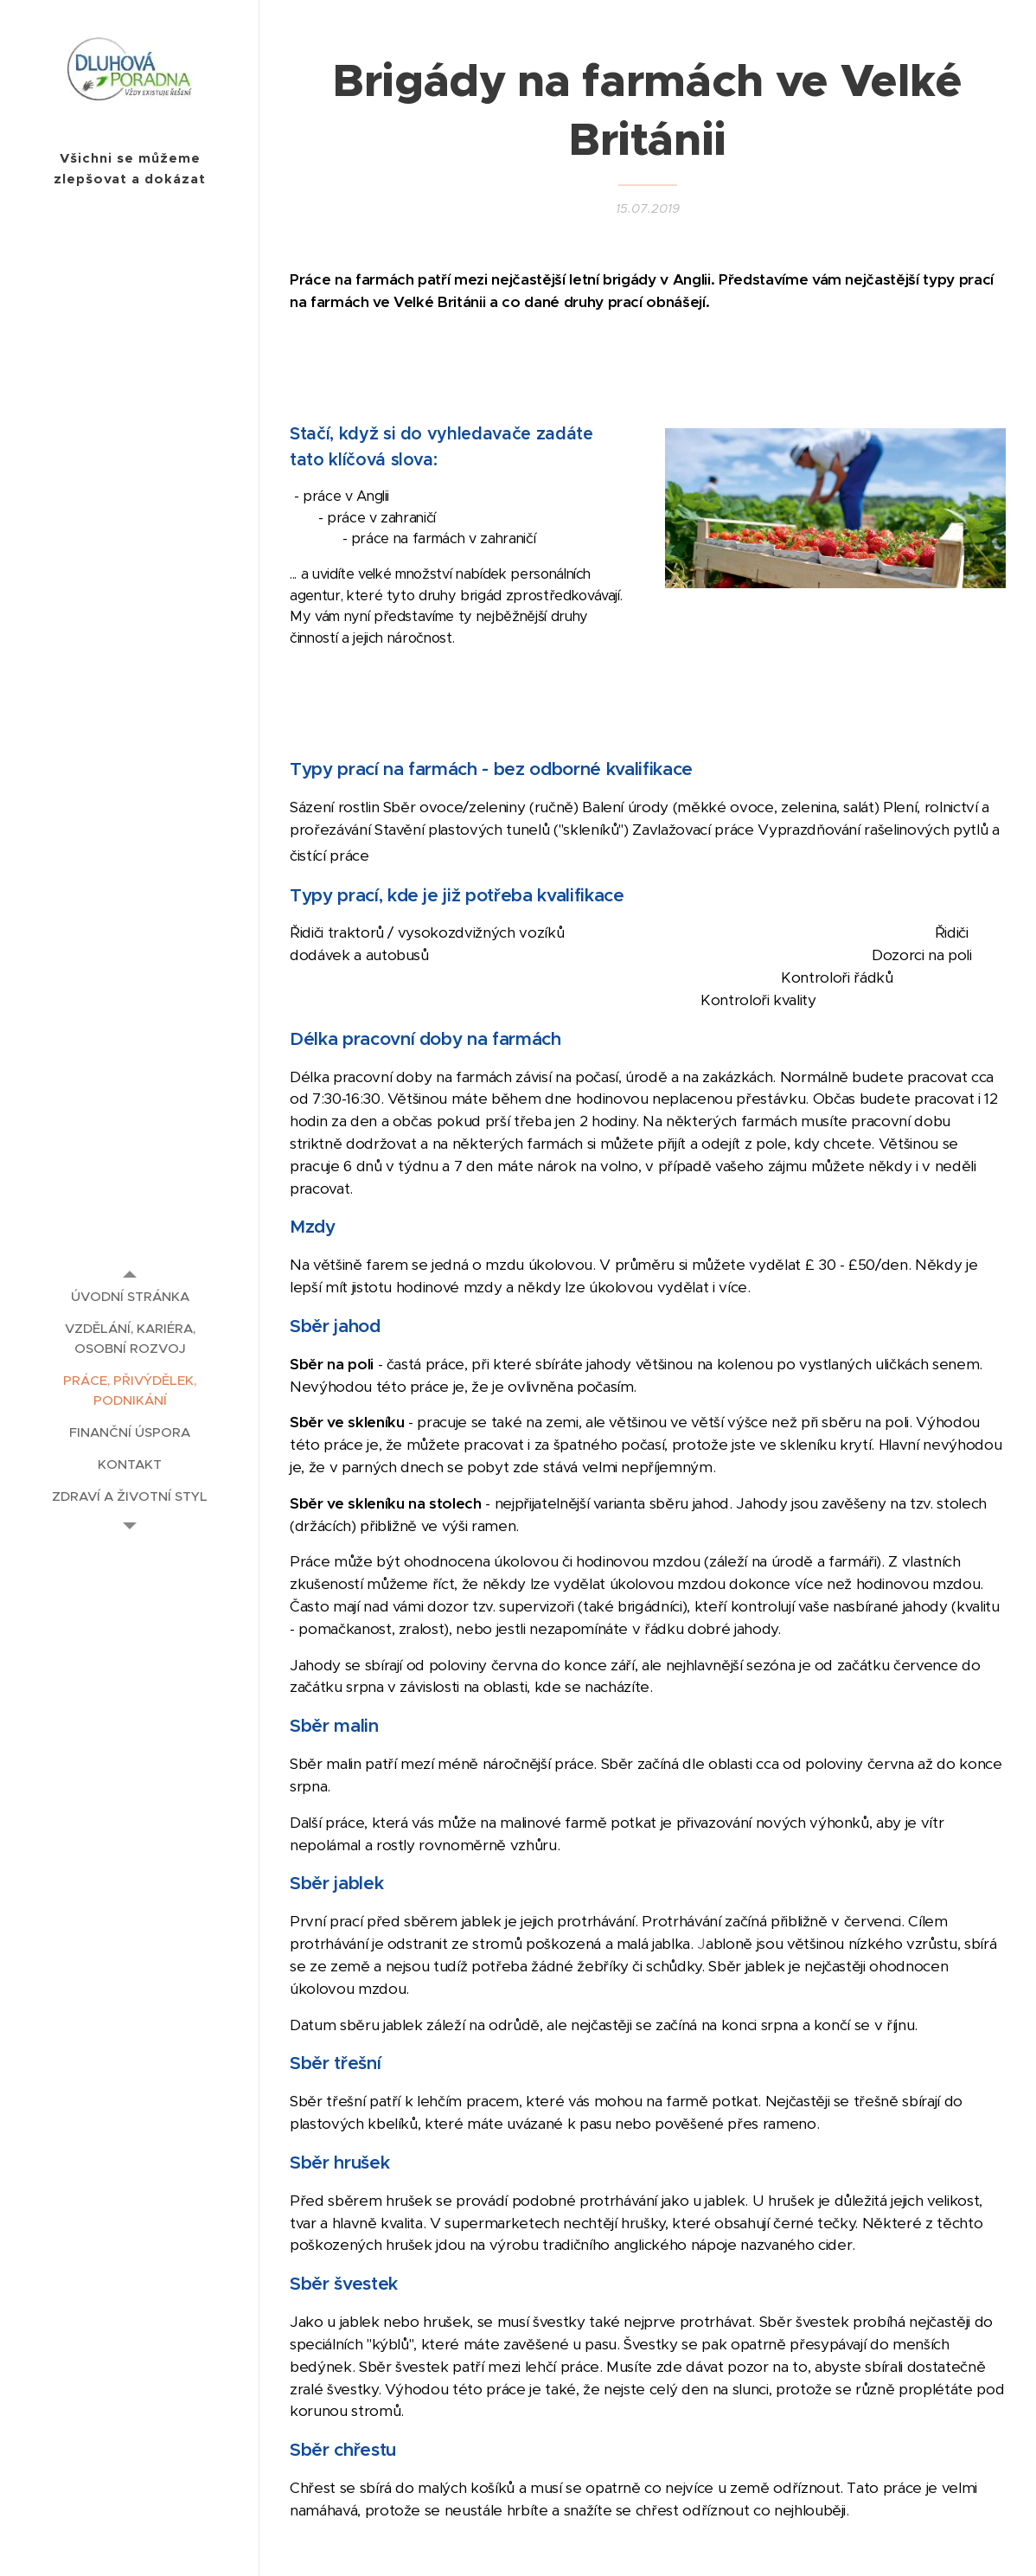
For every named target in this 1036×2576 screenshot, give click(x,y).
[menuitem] (129, 1296)
